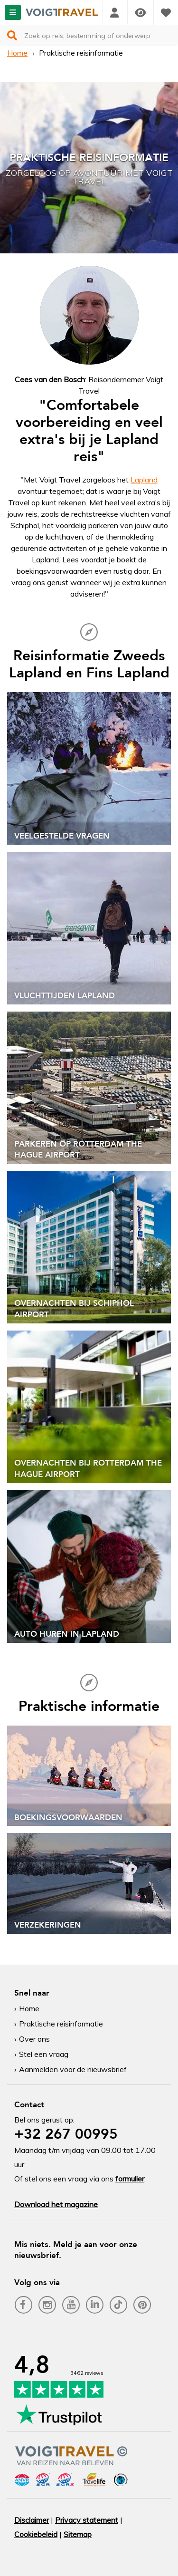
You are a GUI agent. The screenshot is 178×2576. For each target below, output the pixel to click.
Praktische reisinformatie (61, 2023)
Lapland (144, 479)
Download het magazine (56, 2204)
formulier (129, 2178)
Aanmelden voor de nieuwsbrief (73, 2069)
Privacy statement (86, 2520)
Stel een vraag (43, 2054)
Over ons (34, 2039)
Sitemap (78, 2534)
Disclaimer (31, 2520)
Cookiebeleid (35, 2534)
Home (17, 53)
